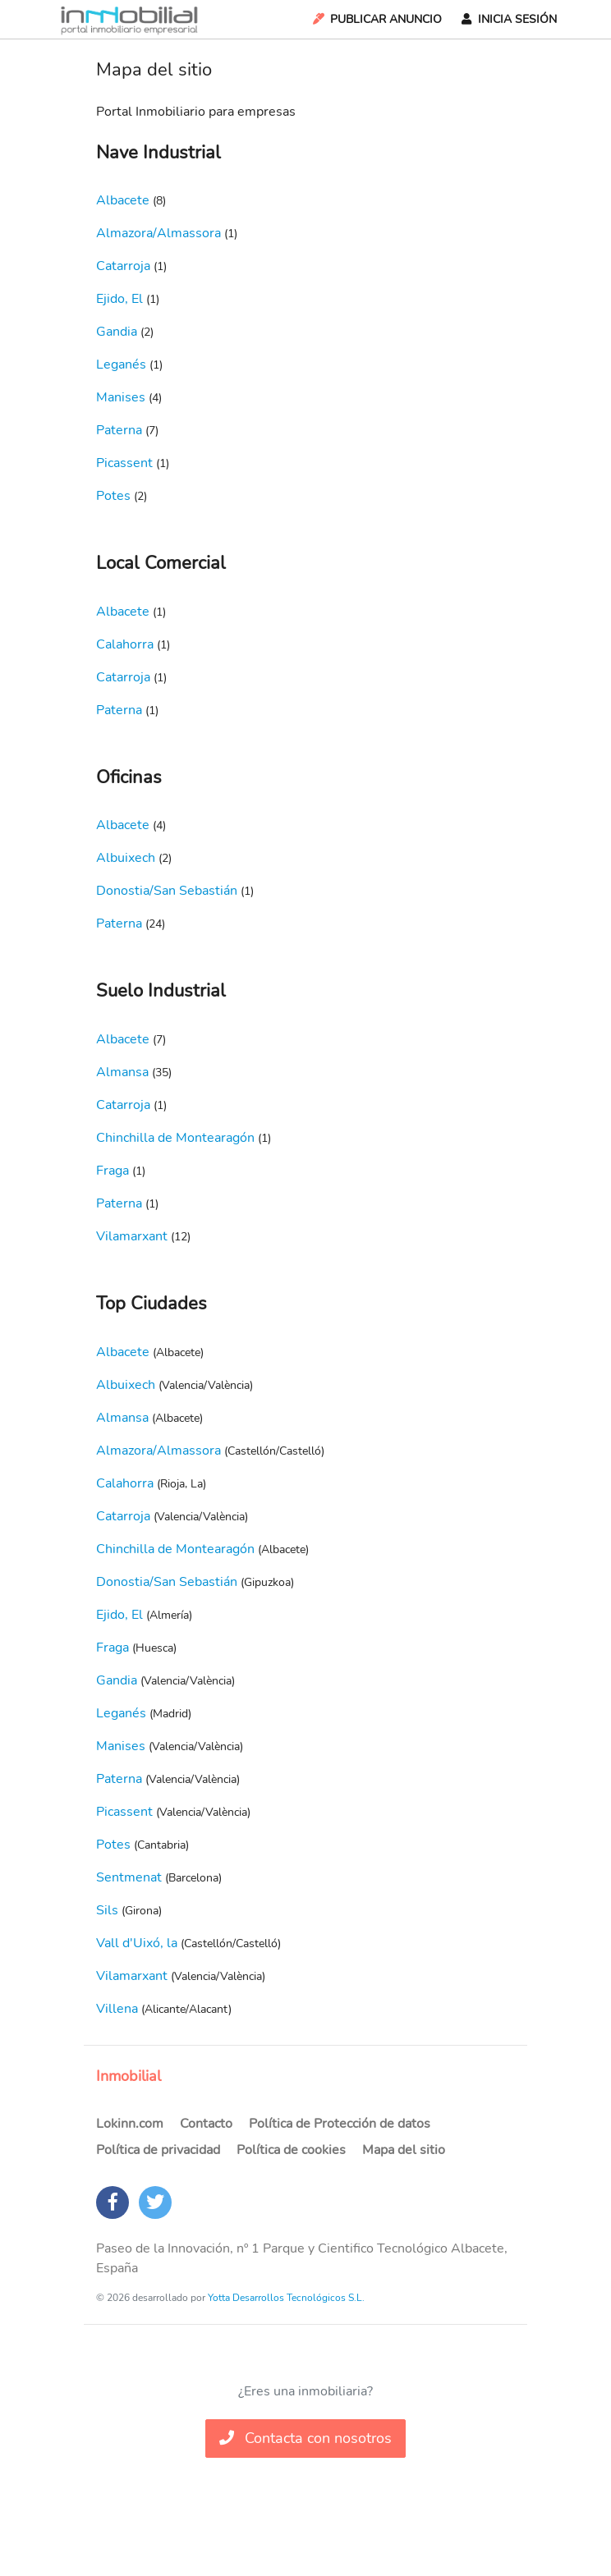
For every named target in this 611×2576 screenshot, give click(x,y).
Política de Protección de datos (339, 2124)
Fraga (112, 1171)
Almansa (122, 1072)
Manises (120, 397)
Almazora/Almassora (158, 233)
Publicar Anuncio (376, 19)
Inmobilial (128, 2076)
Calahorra (125, 644)
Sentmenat (129, 1877)
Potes (113, 496)
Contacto (206, 2124)
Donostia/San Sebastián (166, 891)
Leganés (121, 364)
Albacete (122, 200)
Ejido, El (119, 299)
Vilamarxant (132, 1236)
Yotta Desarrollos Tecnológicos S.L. (286, 2297)
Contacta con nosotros (305, 2438)
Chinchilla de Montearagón (175, 1138)
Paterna (119, 430)
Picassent (124, 463)
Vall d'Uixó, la (136, 1943)
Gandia (116, 332)
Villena (117, 2009)
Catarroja (123, 266)
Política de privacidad (158, 2150)
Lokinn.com (129, 2124)
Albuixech (125, 858)
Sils (107, 1910)
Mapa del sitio (403, 2150)
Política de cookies (291, 2150)
